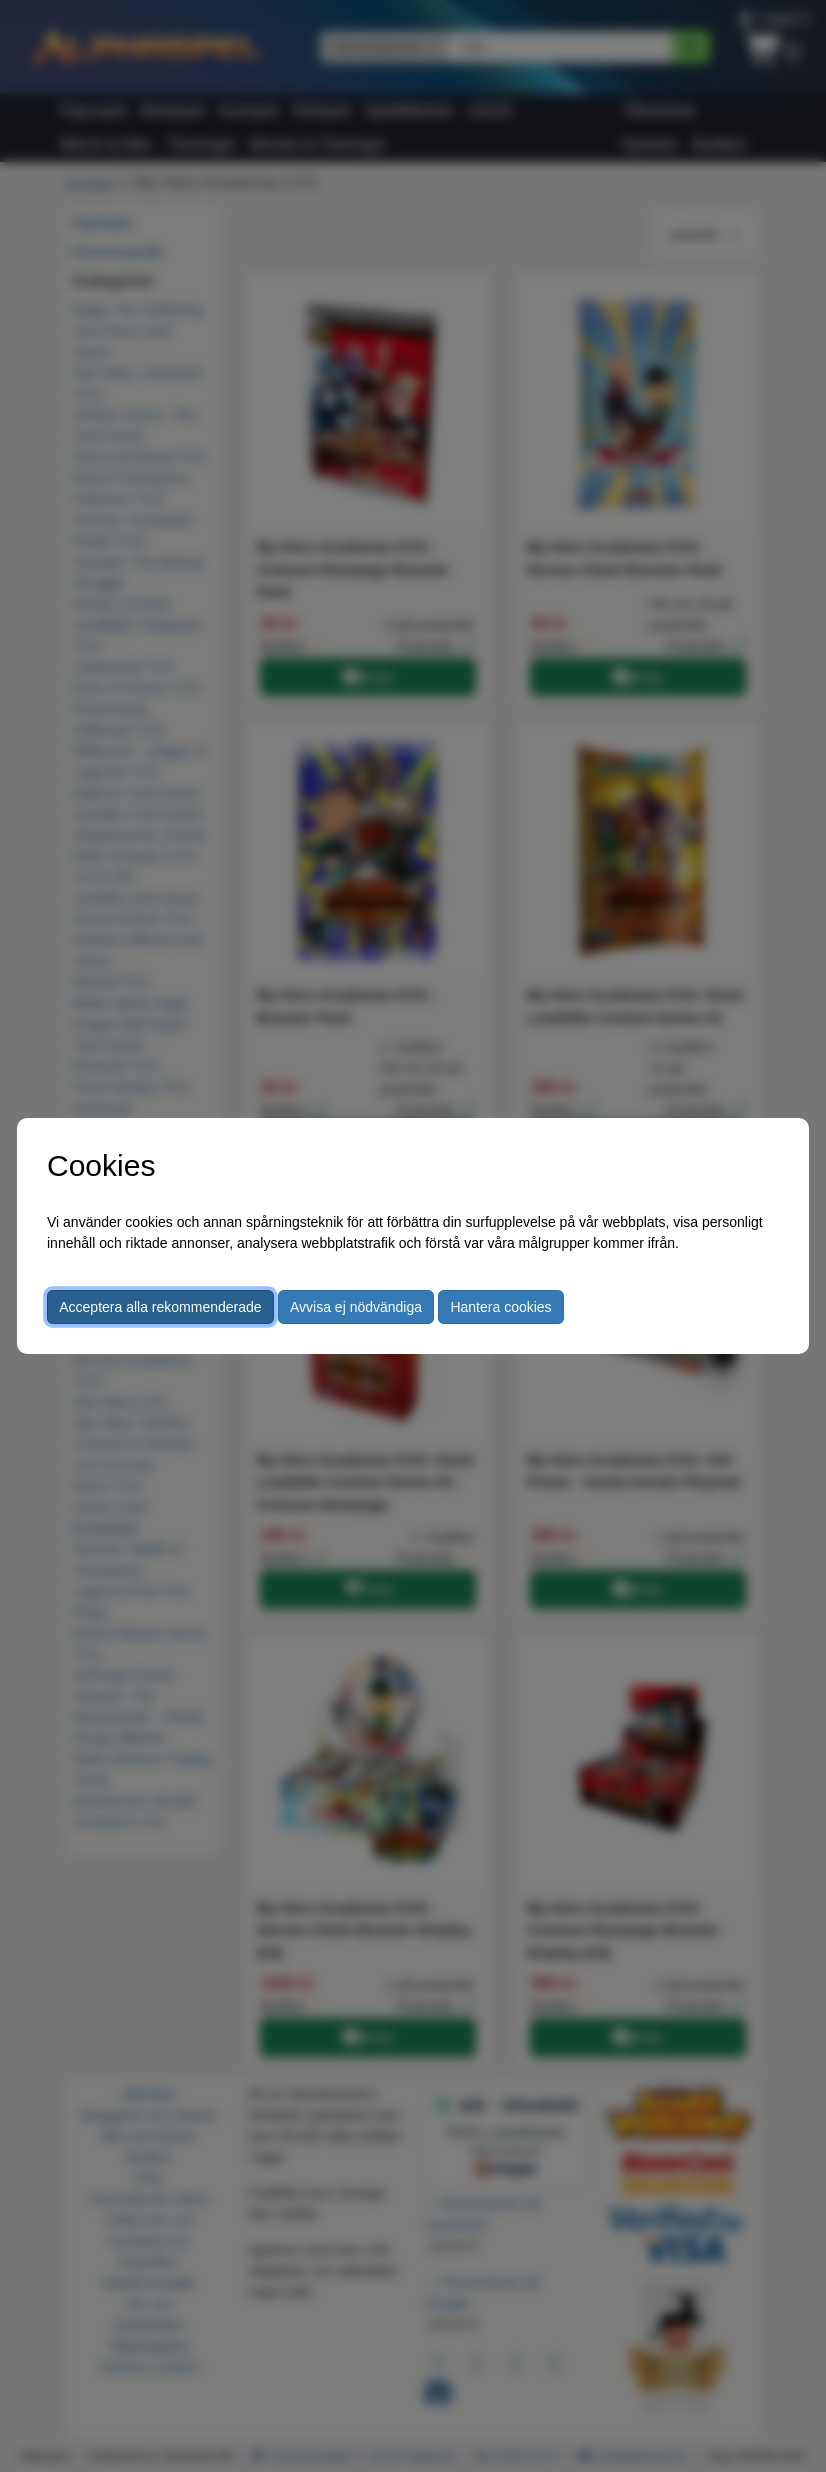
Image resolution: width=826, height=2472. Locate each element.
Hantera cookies (500, 1307)
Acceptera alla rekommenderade (160, 1307)
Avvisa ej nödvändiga (356, 1307)
